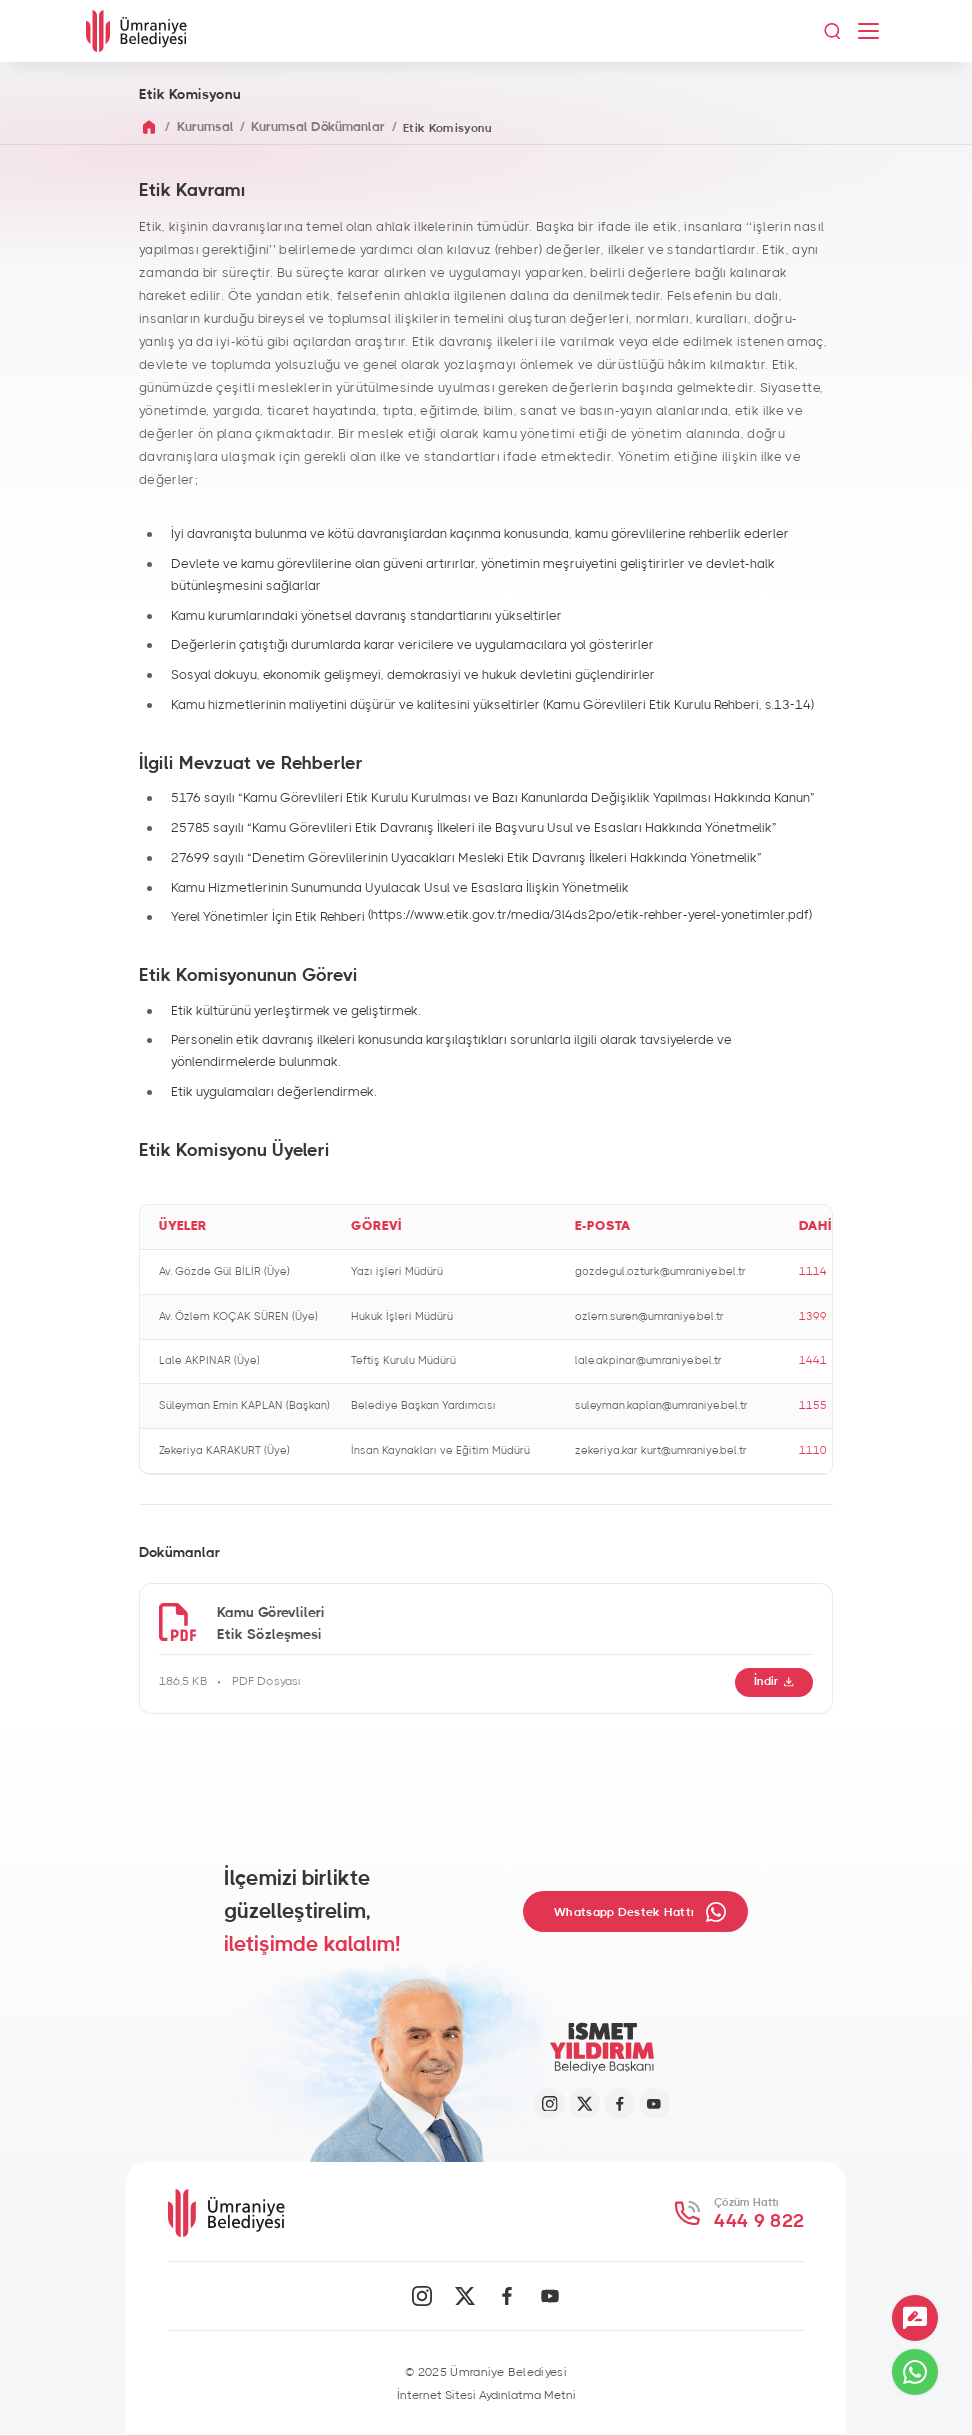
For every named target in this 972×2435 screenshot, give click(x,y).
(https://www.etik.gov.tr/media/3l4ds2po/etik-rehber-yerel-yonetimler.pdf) (590, 915)
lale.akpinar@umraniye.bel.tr (648, 1360)
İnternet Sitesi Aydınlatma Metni (486, 2395)
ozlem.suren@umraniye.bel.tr (649, 1316)
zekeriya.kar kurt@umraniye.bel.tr (661, 1450)
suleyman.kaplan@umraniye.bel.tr (661, 1405)
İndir (774, 1681)
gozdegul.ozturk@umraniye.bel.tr (660, 1271)
